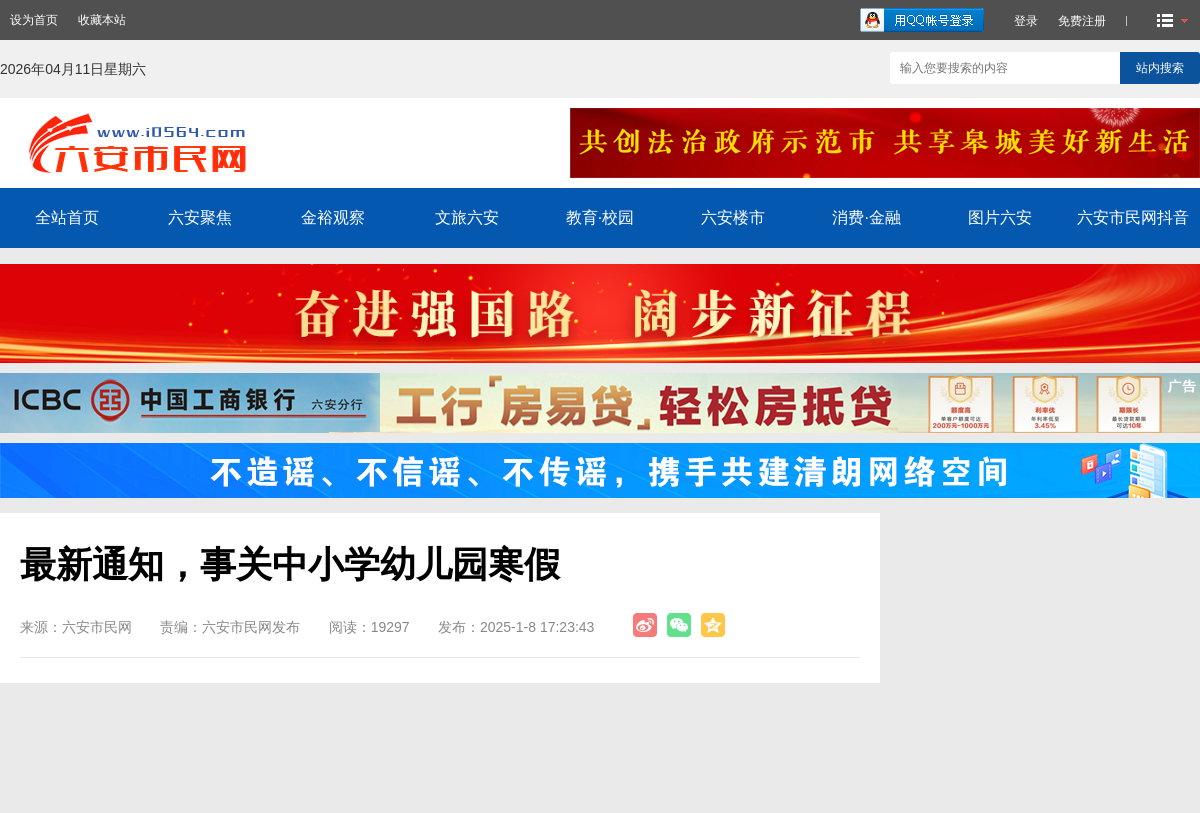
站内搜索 (1160, 68)
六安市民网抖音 (1133, 217)
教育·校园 (600, 217)
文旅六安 (467, 217)
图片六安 (1000, 217)
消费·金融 (866, 217)
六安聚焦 (200, 217)
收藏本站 (102, 20)
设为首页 (34, 20)
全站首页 (67, 217)
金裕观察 (333, 217)
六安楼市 (733, 217)
